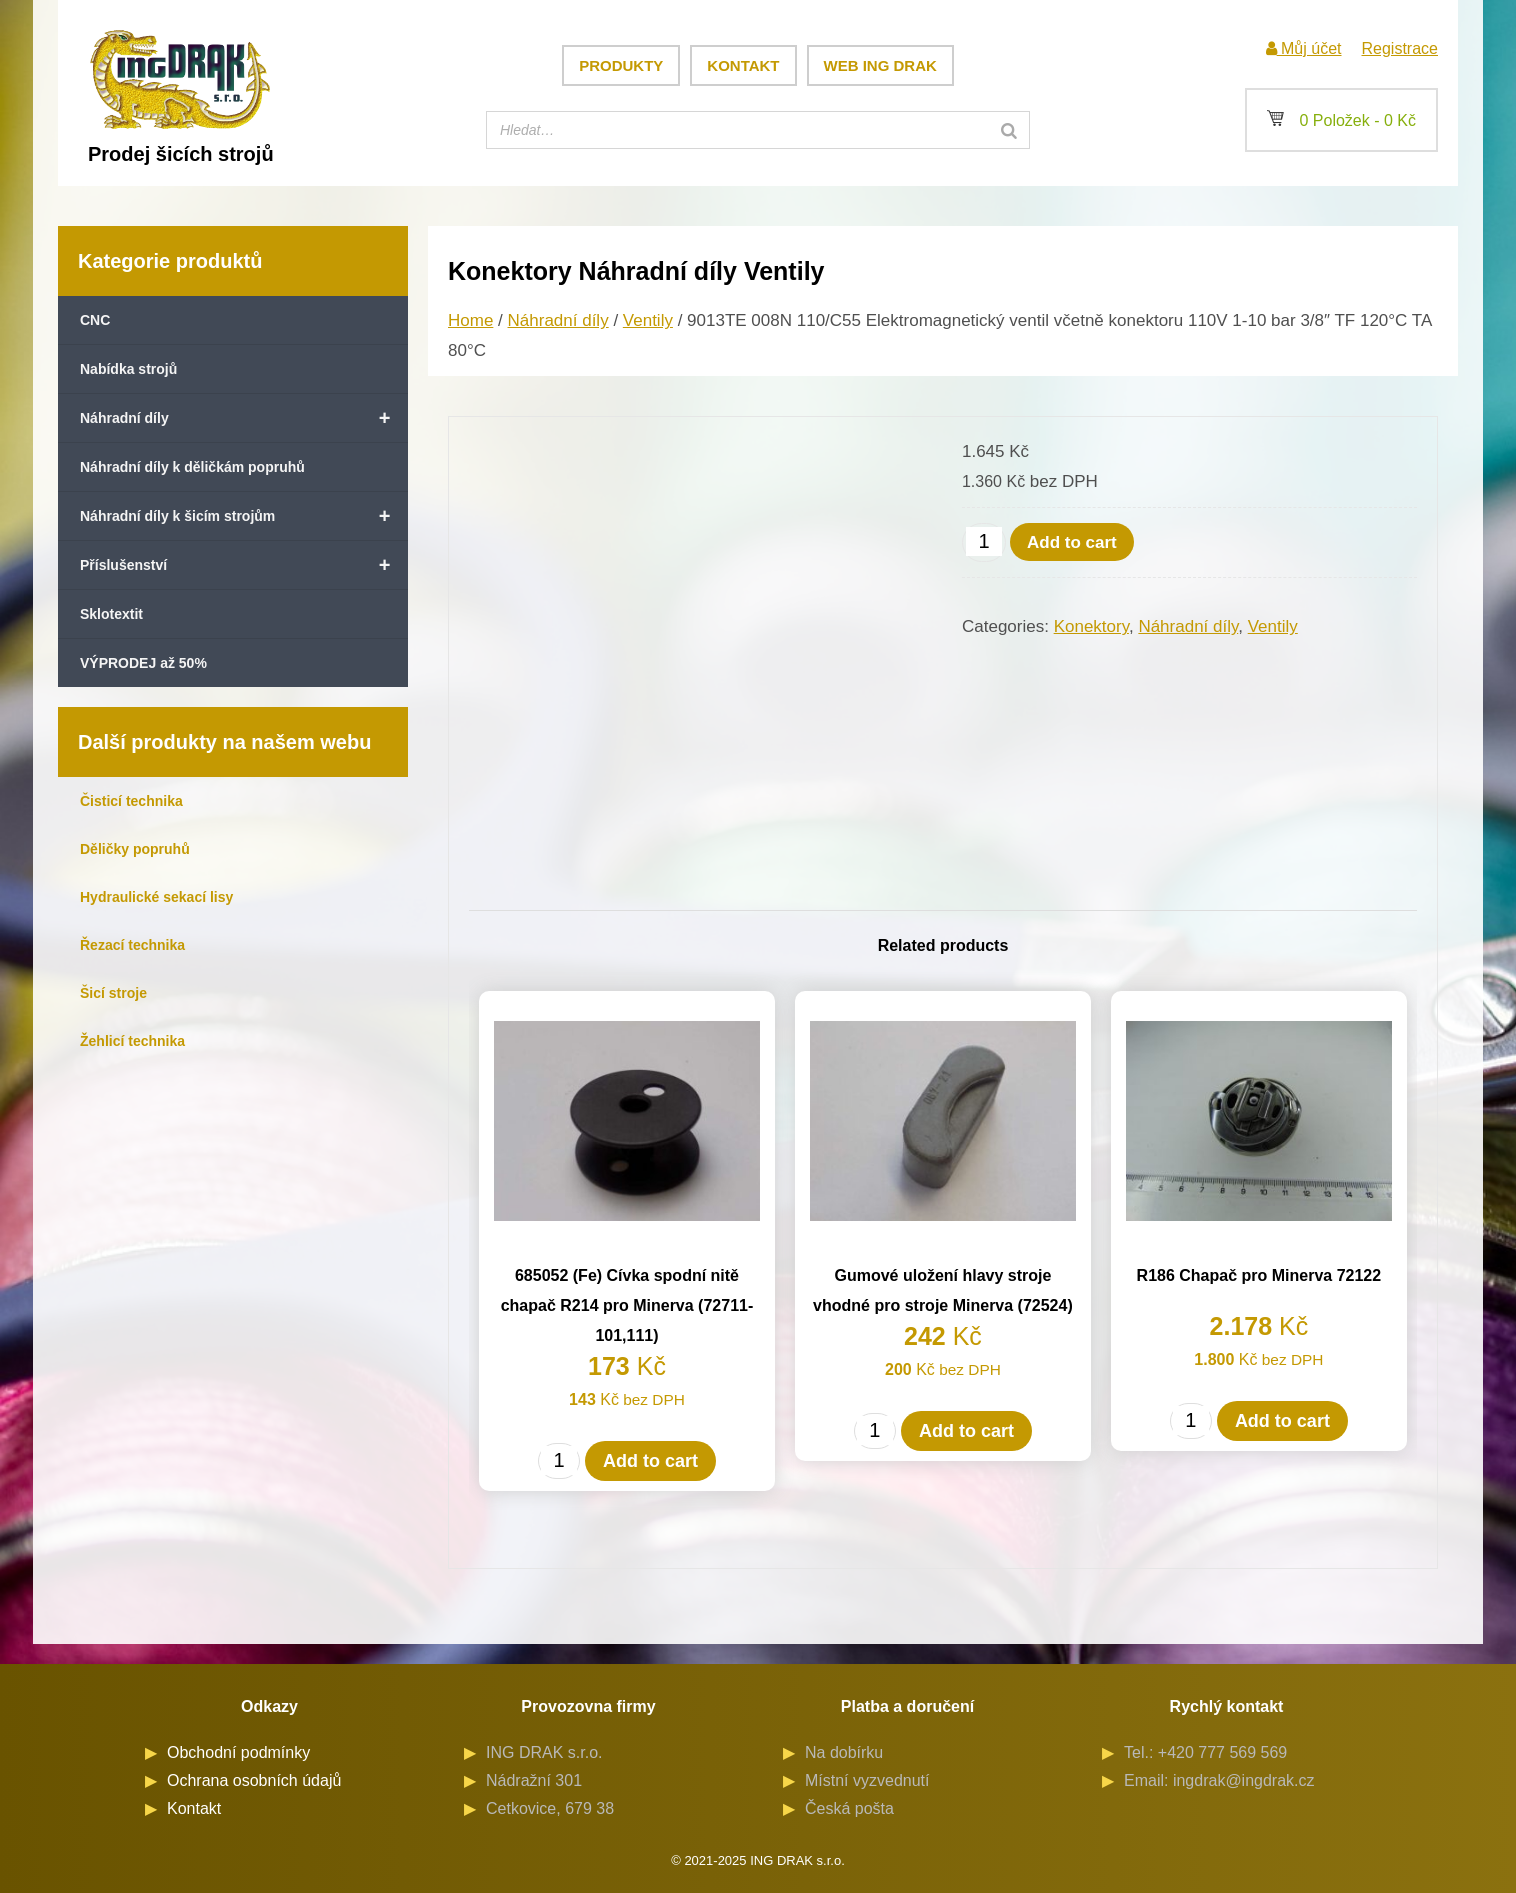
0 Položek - (1341, 120)
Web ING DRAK (880, 65)
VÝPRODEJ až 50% (143, 663)
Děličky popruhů (135, 849)
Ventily (648, 320)
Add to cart (1072, 542)
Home (470, 320)
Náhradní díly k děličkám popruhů (192, 467)
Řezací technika (132, 945)
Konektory (1091, 626)
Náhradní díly (244, 418)
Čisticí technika (131, 801)
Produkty (621, 65)
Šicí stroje (113, 993)
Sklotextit (111, 614)
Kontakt (743, 65)
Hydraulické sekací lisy (156, 897)
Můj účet (1304, 48)
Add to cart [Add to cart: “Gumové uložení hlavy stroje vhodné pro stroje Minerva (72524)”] (966, 1431)
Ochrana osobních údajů (254, 1780)
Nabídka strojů (128, 369)
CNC (95, 320)
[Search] (1009, 130)
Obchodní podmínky (238, 1752)
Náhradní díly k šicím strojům (244, 516)
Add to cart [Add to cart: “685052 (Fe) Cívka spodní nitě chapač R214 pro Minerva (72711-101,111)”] (650, 1461)
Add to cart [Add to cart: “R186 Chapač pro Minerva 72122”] (1282, 1421)
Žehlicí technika (132, 1041)
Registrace (1400, 48)
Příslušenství (244, 565)
